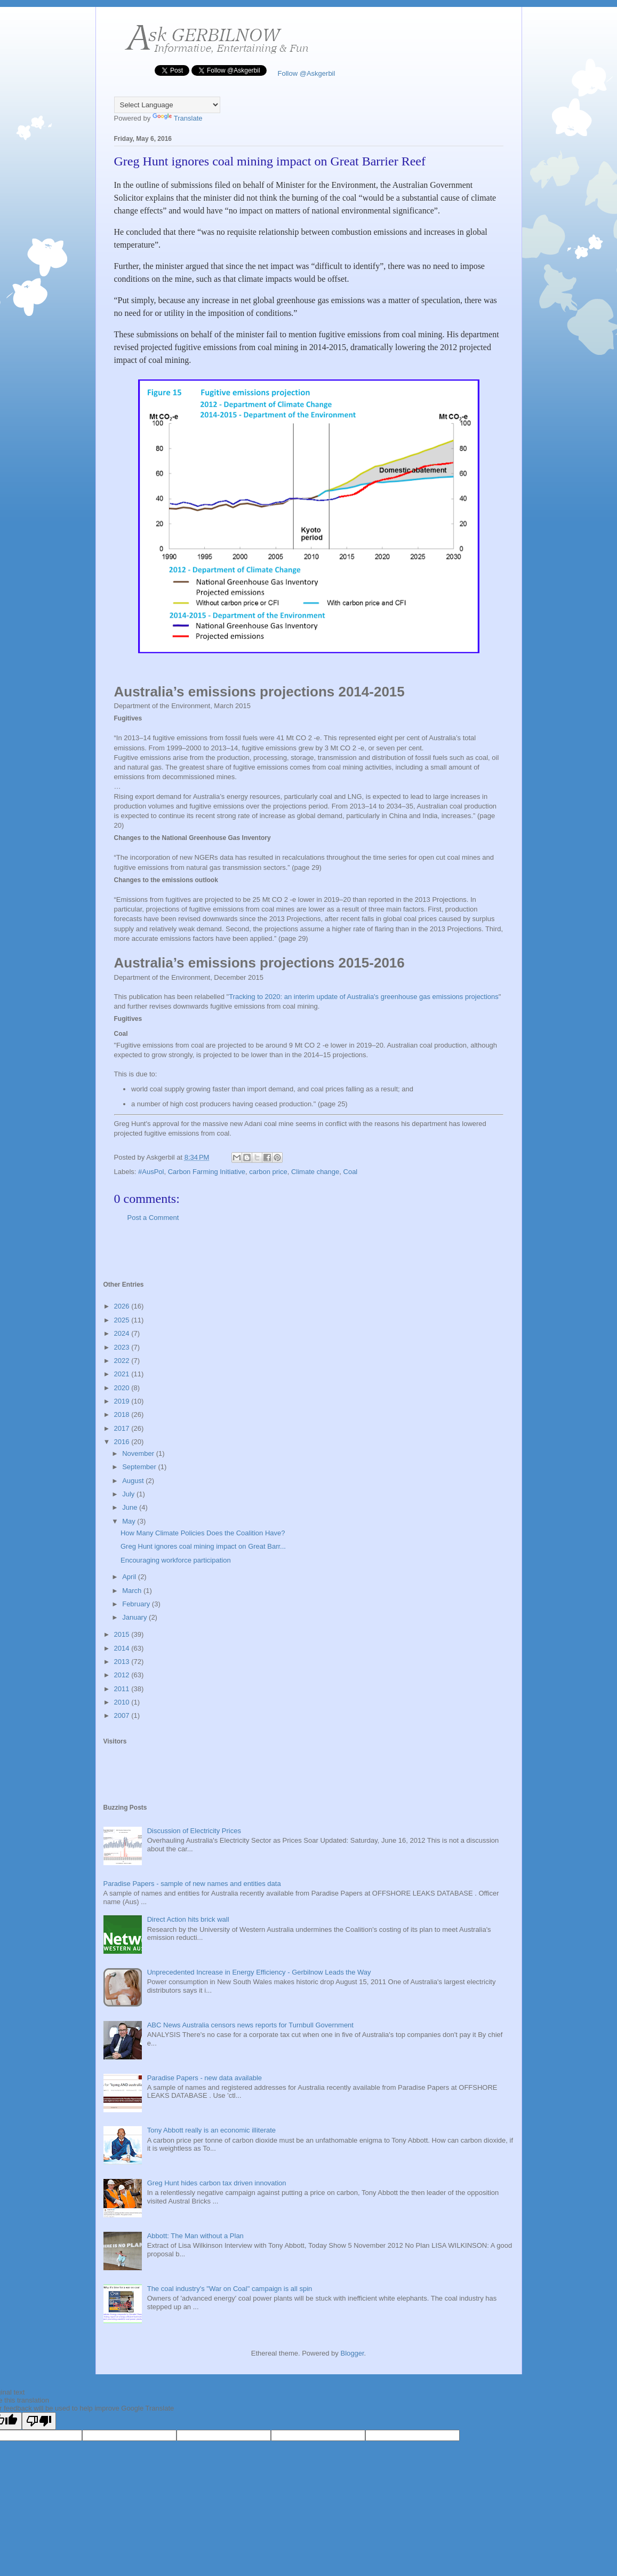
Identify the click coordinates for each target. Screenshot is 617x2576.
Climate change (315, 1172)
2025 (123, 1320)
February (137, 1604)
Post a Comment (153, 1218)
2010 (123, 1702)
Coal (350, 1172)
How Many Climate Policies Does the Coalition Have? (203, 1533)
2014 (123, 1648)
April (130, 1577)
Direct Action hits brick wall (188, 1919)
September (140, 1467)
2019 (123, 1401)
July (129, 1494)
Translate (178, 118)
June (130, 1507)
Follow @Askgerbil (305, 73)
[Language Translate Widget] (167, 105)
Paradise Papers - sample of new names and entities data (192, 1884)
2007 (123, 1715)
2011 (123, 1689)
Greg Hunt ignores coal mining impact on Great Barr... (203, 1546)
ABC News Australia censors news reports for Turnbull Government (250, 2025)
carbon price (268, 1172)
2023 (123, 1347)
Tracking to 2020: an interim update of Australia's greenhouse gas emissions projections (364, 997)
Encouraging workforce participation (176, 1560)
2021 (123, 1374)
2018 (123, 1414)
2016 (123, 1442)
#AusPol (151, 1172)
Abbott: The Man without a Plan (195, 2236)
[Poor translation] (39, 2421)
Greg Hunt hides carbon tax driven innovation (216, 2183)
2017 (123, 1428)
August (134, 1481)
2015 (123, 1634)
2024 (123, 1333)
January (135, 1617)
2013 (123, 1662)
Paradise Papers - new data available (204, 2078)
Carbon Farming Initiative (206, 1172)
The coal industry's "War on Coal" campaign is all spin (229, 2289)
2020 (123, 1388)
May (129, 1521)
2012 (123, 1675)
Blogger (352, 2353)
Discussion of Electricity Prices (194, 1831)
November (139, 1453)
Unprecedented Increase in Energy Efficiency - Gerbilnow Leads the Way (259, 1972)
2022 (123, 1361)
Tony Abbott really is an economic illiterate (211, 2130)
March (132, 1591)
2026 (123, 1306)
